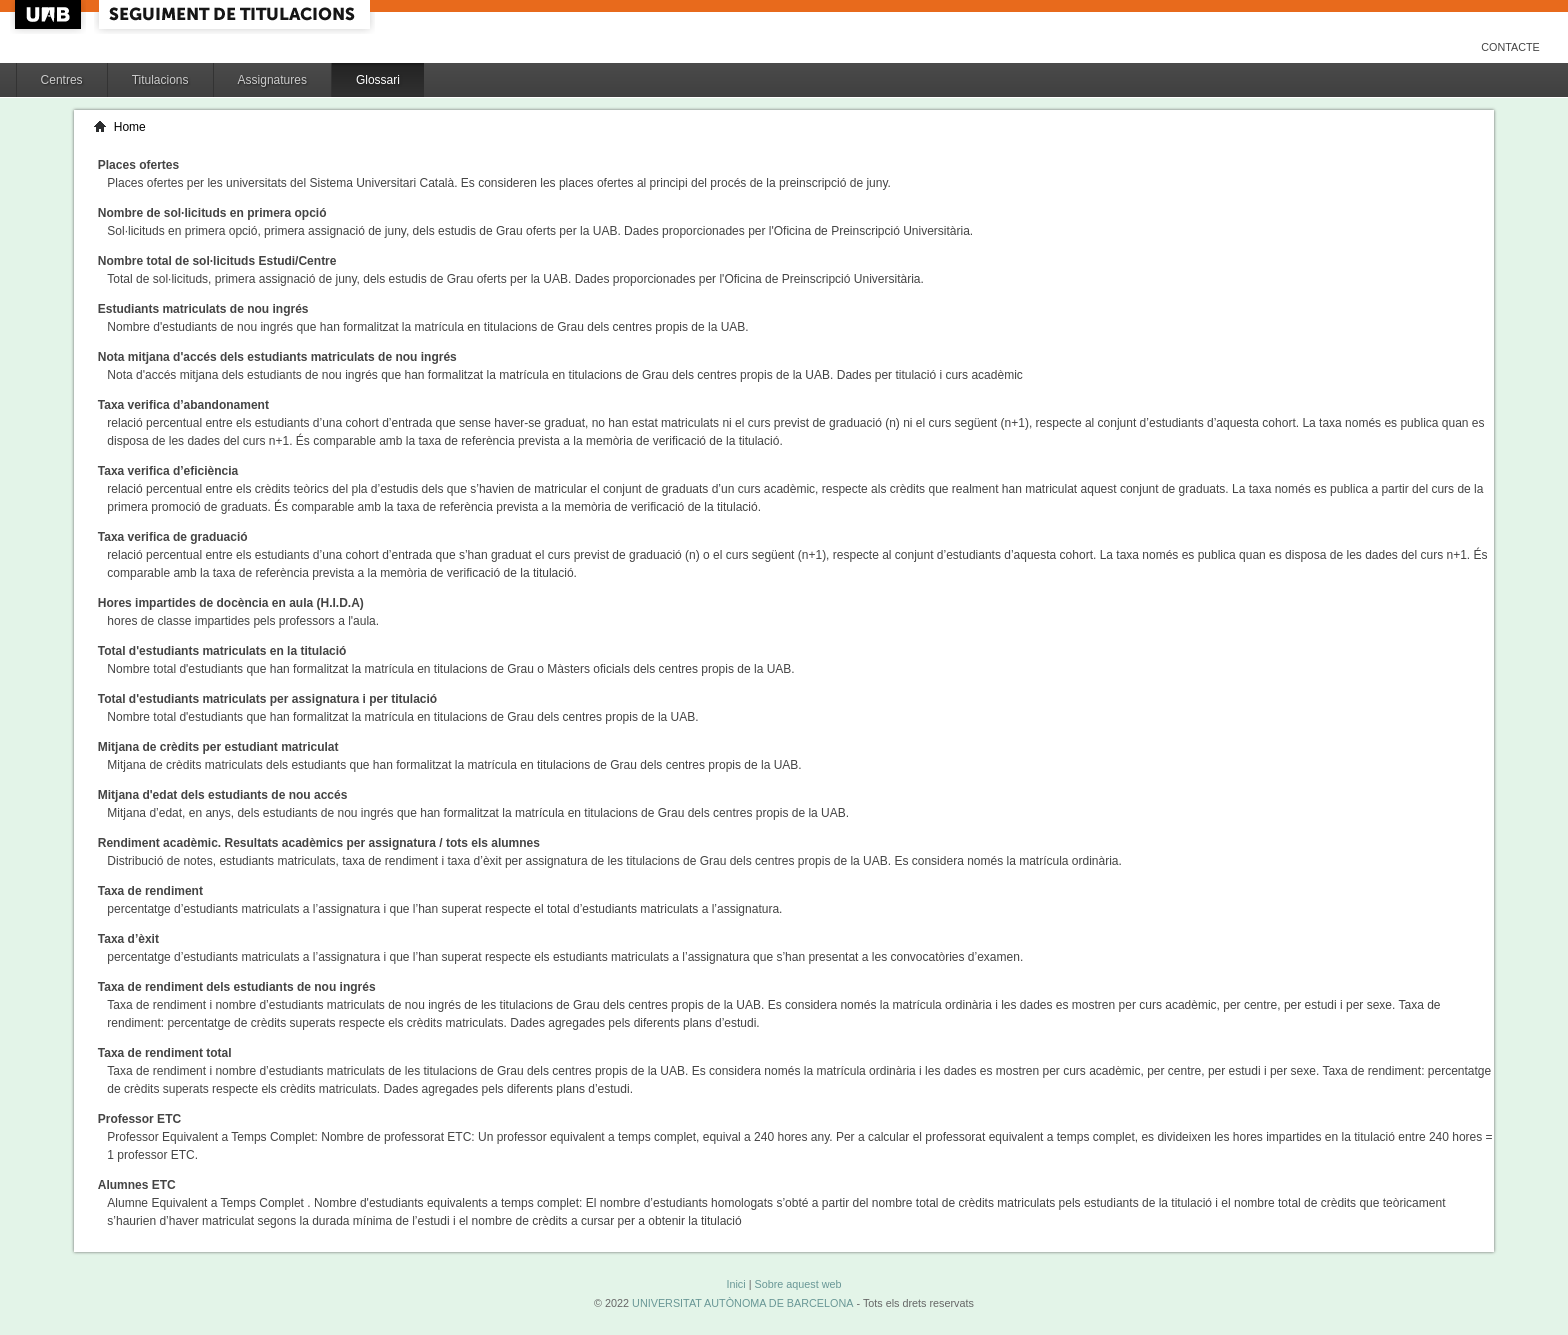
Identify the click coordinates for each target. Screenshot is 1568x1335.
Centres (62, 80)
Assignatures (272, 80)
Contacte (1510, 47)
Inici (735, 1284)
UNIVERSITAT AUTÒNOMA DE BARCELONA (742, 1303)
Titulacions (160, 80)
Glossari (378, 80)
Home (130, 127)
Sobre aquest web (797, 1284)
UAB (50, 14)
